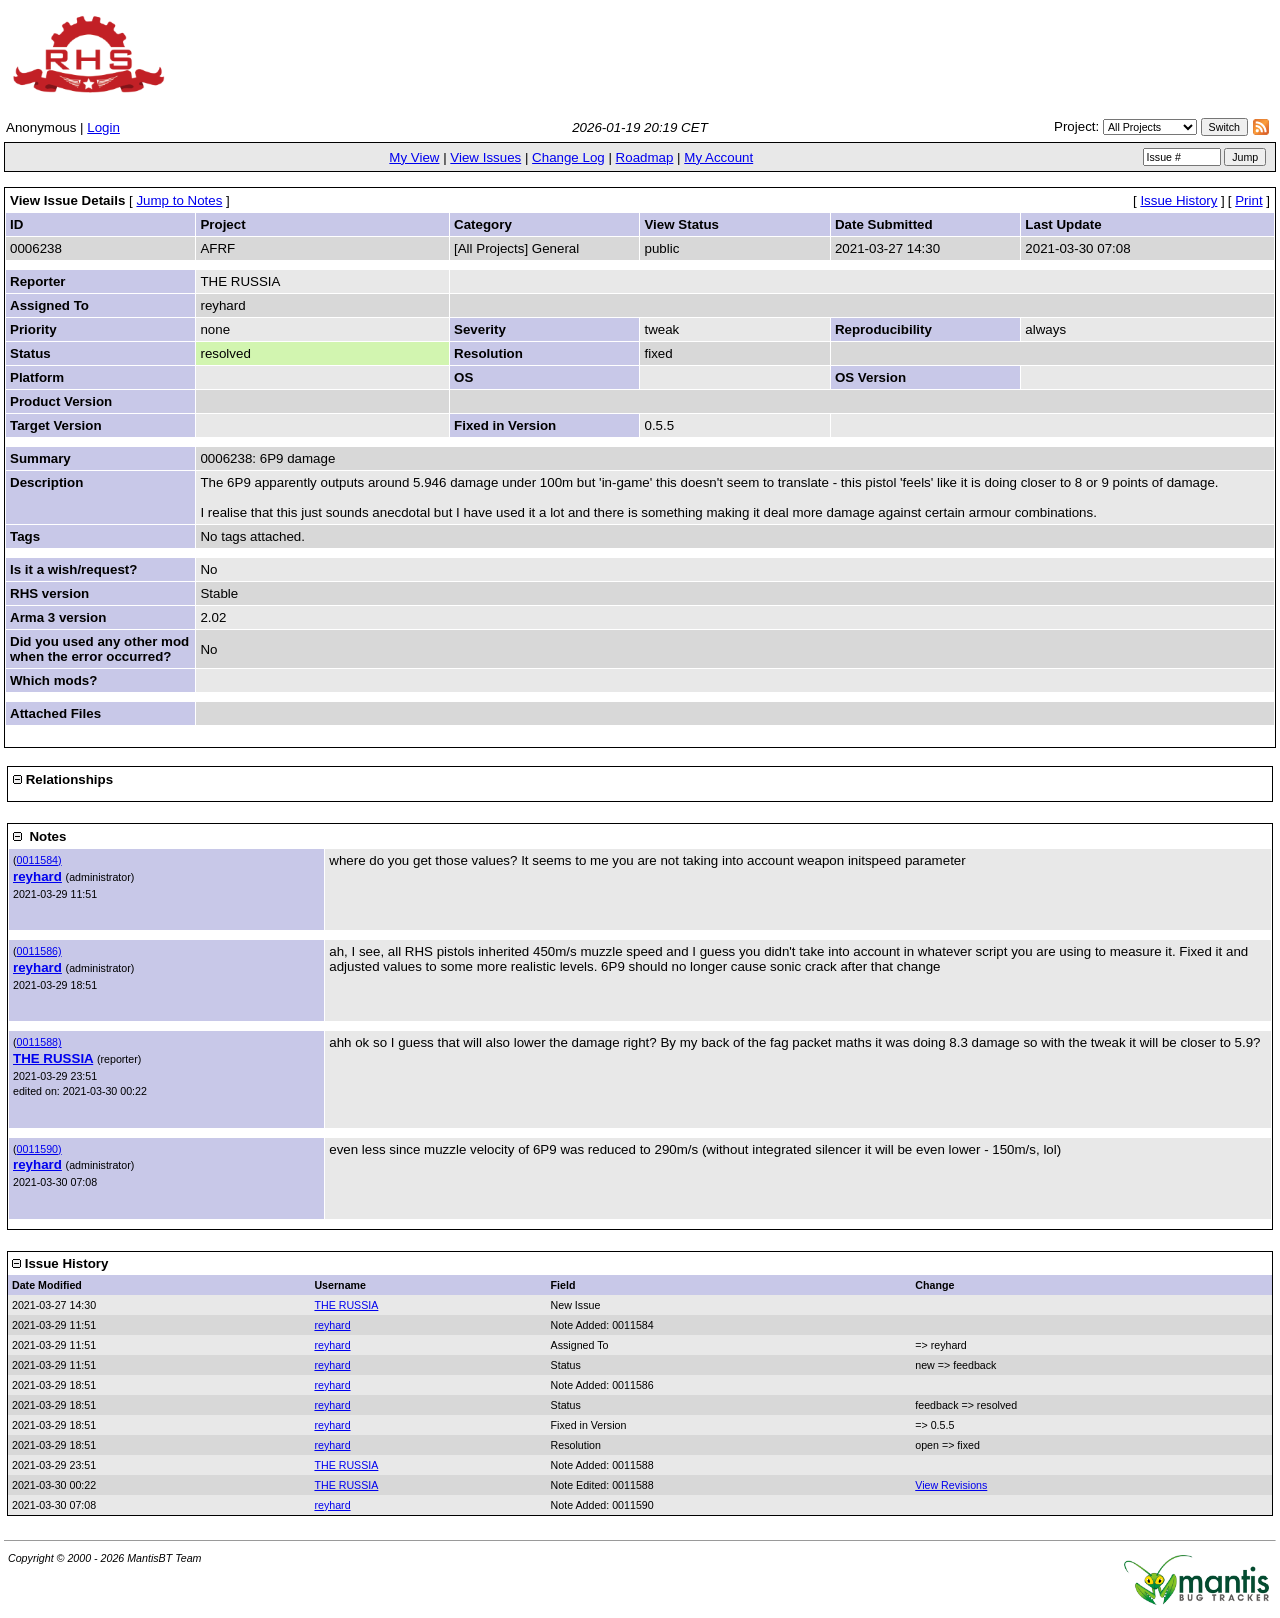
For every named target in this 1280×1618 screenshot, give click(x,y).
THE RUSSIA (53, 1058)
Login (103, 127)
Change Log (568, 157)
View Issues (485, 157)
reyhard (37, 876)
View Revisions (951, 1485)
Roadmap (645, 157)
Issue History (1178, 200)
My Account (718, 157)
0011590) (39, 1149)
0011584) (39, 860)
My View (414, 157)
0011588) (39, 1042)
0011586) (39, 951)
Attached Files (55, 713)
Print (1248, 200)
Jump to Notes (179, 200)
